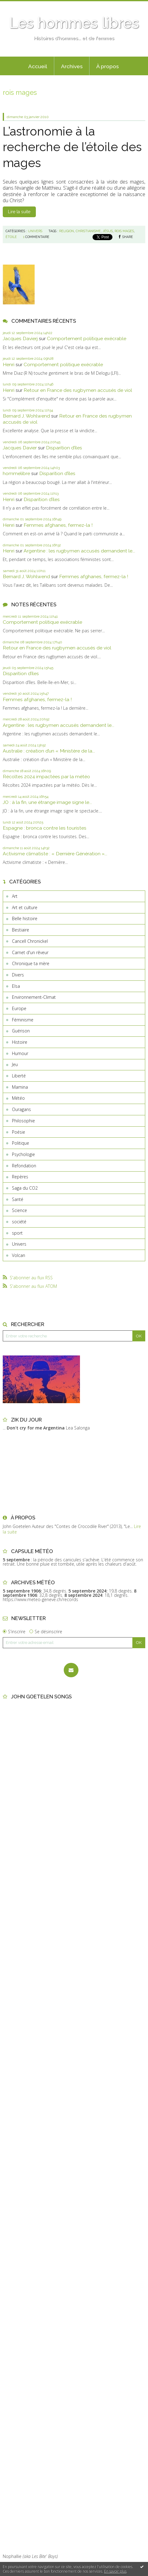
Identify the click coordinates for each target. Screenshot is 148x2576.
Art (14, 896)
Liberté (19, 1076)
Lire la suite (19, 211)
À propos (107, 66)
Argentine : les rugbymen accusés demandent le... (79, 551)
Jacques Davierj (20, 338)
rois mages (124, 231)
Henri (8, 364)
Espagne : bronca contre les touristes (44, 828)
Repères (20, 1177)
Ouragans (21, 1109)
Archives (72, 66)
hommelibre (16, 473)
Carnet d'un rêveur (30, 952)
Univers (19, 1244)
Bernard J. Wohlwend (26, 416)
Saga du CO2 (25, 1188)
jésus (108, 231)
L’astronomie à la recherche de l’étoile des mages (72, 146)
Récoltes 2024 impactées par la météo (46, 776)
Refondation (24, 1166)
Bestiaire (20, 930)
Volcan (18, 1255)
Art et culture (24, 907)
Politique (20, 1143)
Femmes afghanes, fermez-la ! (58, 525)
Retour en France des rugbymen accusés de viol (78, 390)
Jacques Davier (20, 448)
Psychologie (23, 1154)
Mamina (20, 1087)
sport (17, 1233)
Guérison (21, 1031)
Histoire (19, 1042)
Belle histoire (24, 918)
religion (66, 231)
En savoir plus (115, 2571)
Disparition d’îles (64, 448)
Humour (20, 1053)
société (19, 1222)
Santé (17, 1199)
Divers (18, 975)
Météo (18, 1098)
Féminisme (22, 1020)
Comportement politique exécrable (86, 338)
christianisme (88, 231)
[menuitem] (37, 66)
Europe (19, 1008)
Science (19, 1210)
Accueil (37, 66)
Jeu (15, 1064)
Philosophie (23, 1121)
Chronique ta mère (30, 963)
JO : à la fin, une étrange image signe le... (47, 802)
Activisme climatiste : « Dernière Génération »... (55, 854)
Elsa (16, 986)
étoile (11, 237)
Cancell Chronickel (30, 941)
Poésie (18, 1132)
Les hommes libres (74, 23)
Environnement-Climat (34, 997)
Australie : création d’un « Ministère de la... (49, 751)
